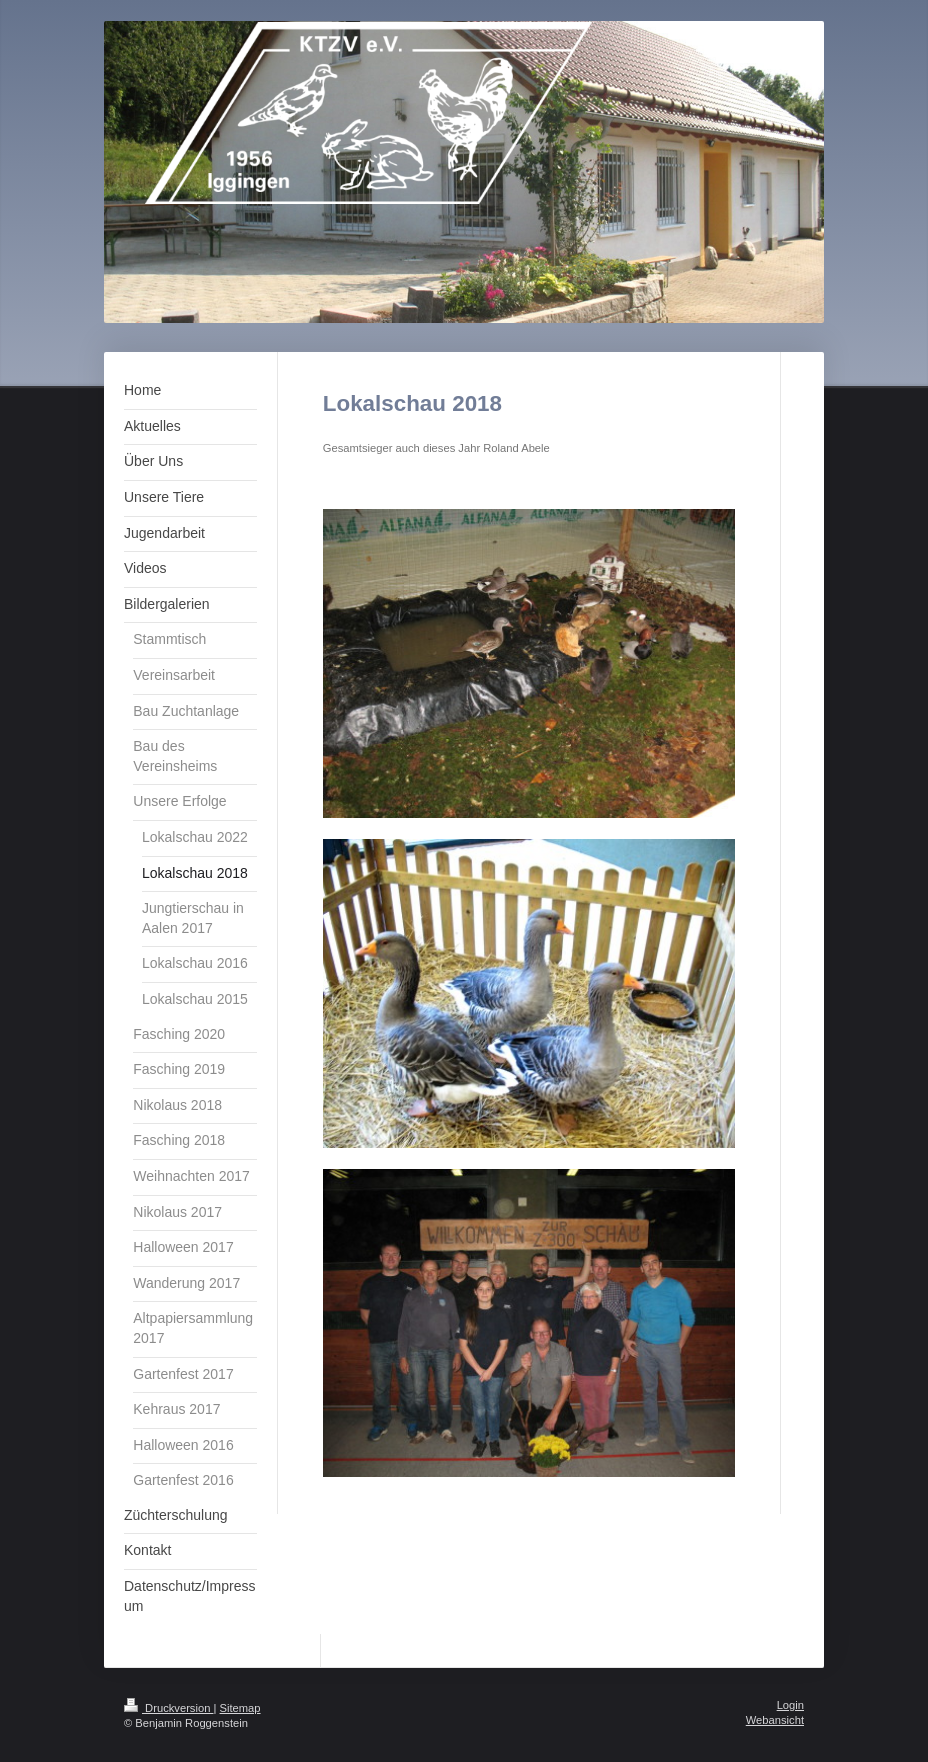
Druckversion (169, 1708)
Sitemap (240, 1708)
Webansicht (775, 1720)
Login (790, 1705)
